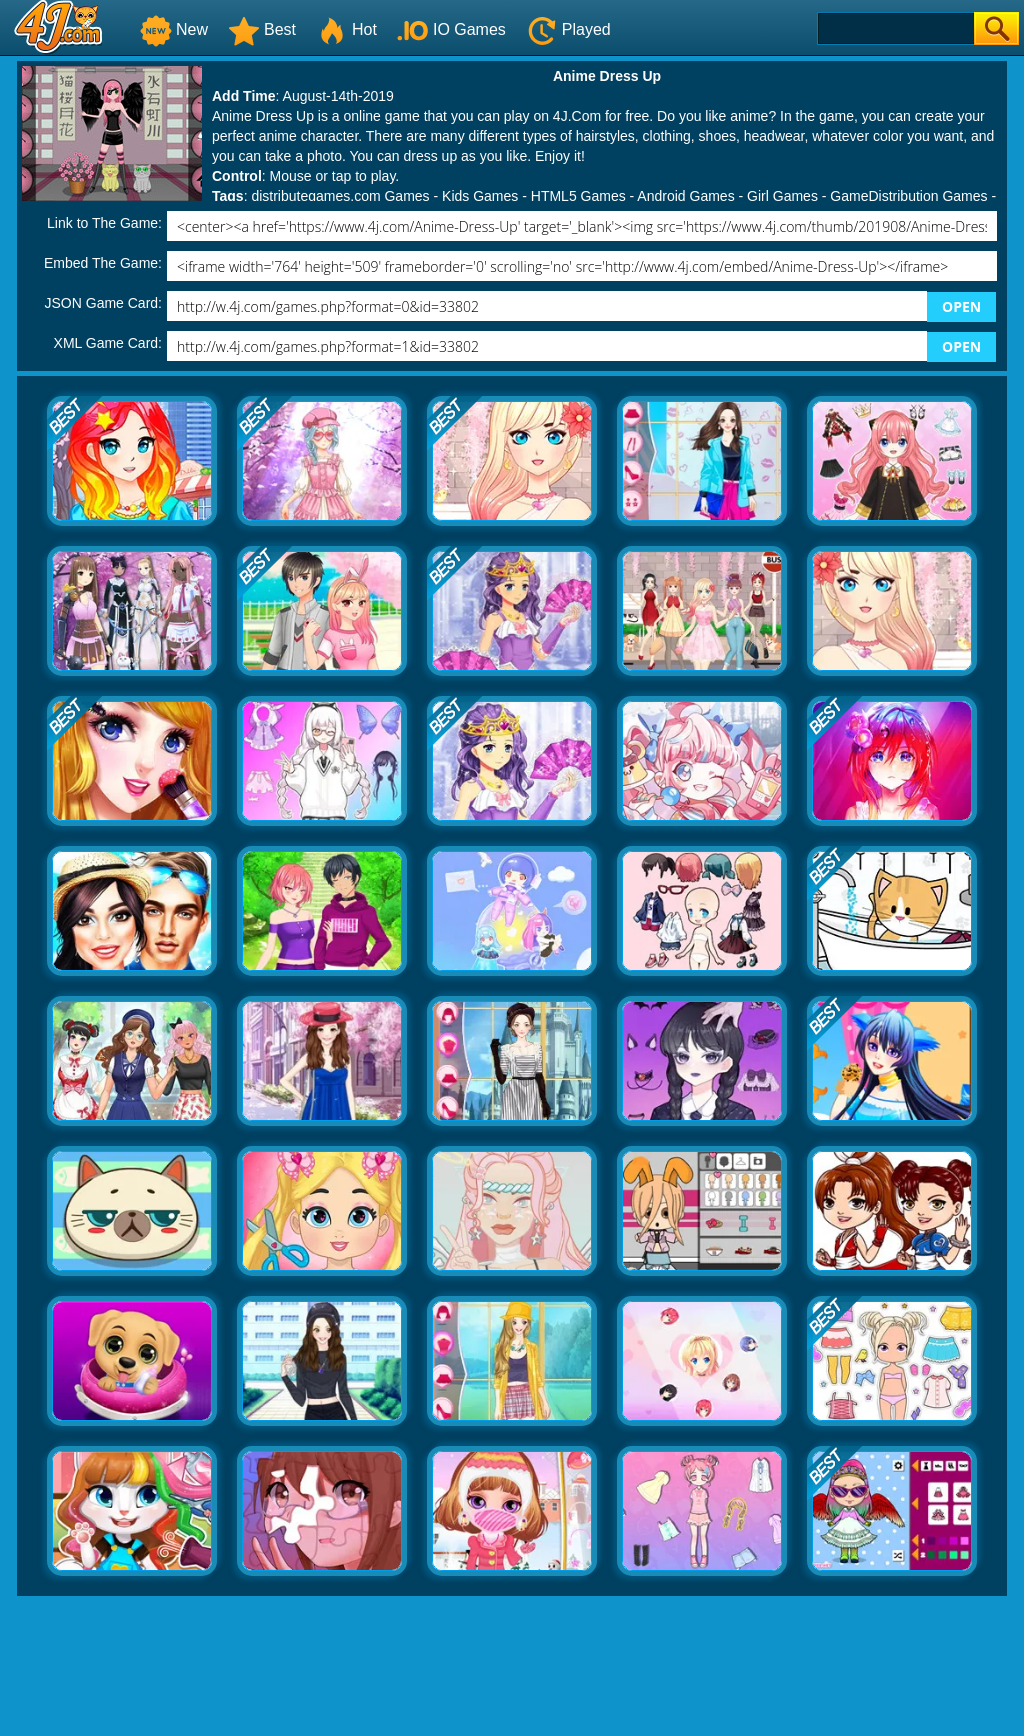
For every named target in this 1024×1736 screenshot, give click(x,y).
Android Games (685, 196)
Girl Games (782, 196)
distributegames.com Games (340, 196)
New (174, 29)
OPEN (961, 306)
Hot (346, 29)
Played (568, 29)
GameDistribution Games (908, 196)
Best (262, 29)
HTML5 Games (578, 196)
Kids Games (480, 196)
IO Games (451, 29)
